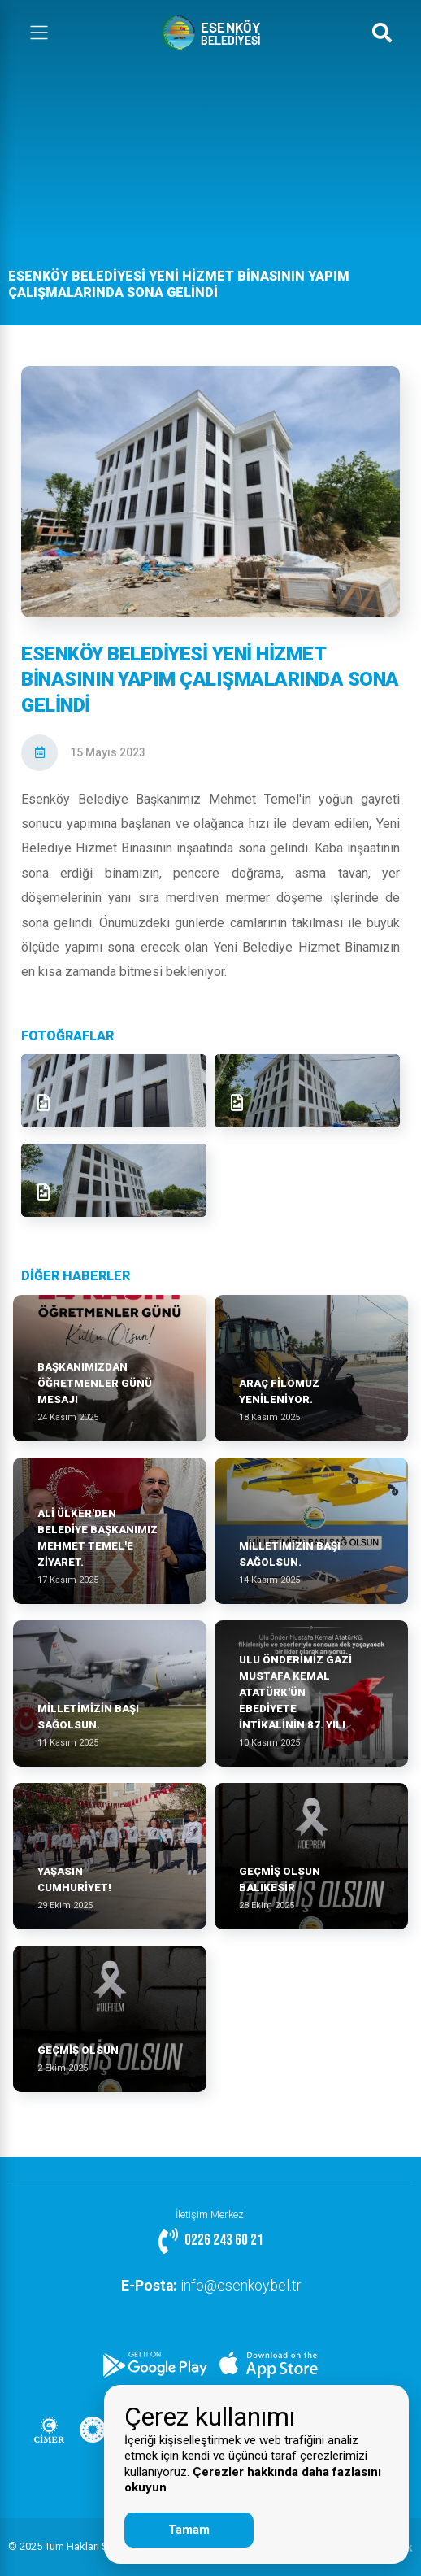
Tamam (189, 2529)
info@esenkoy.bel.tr (211, 2285)
